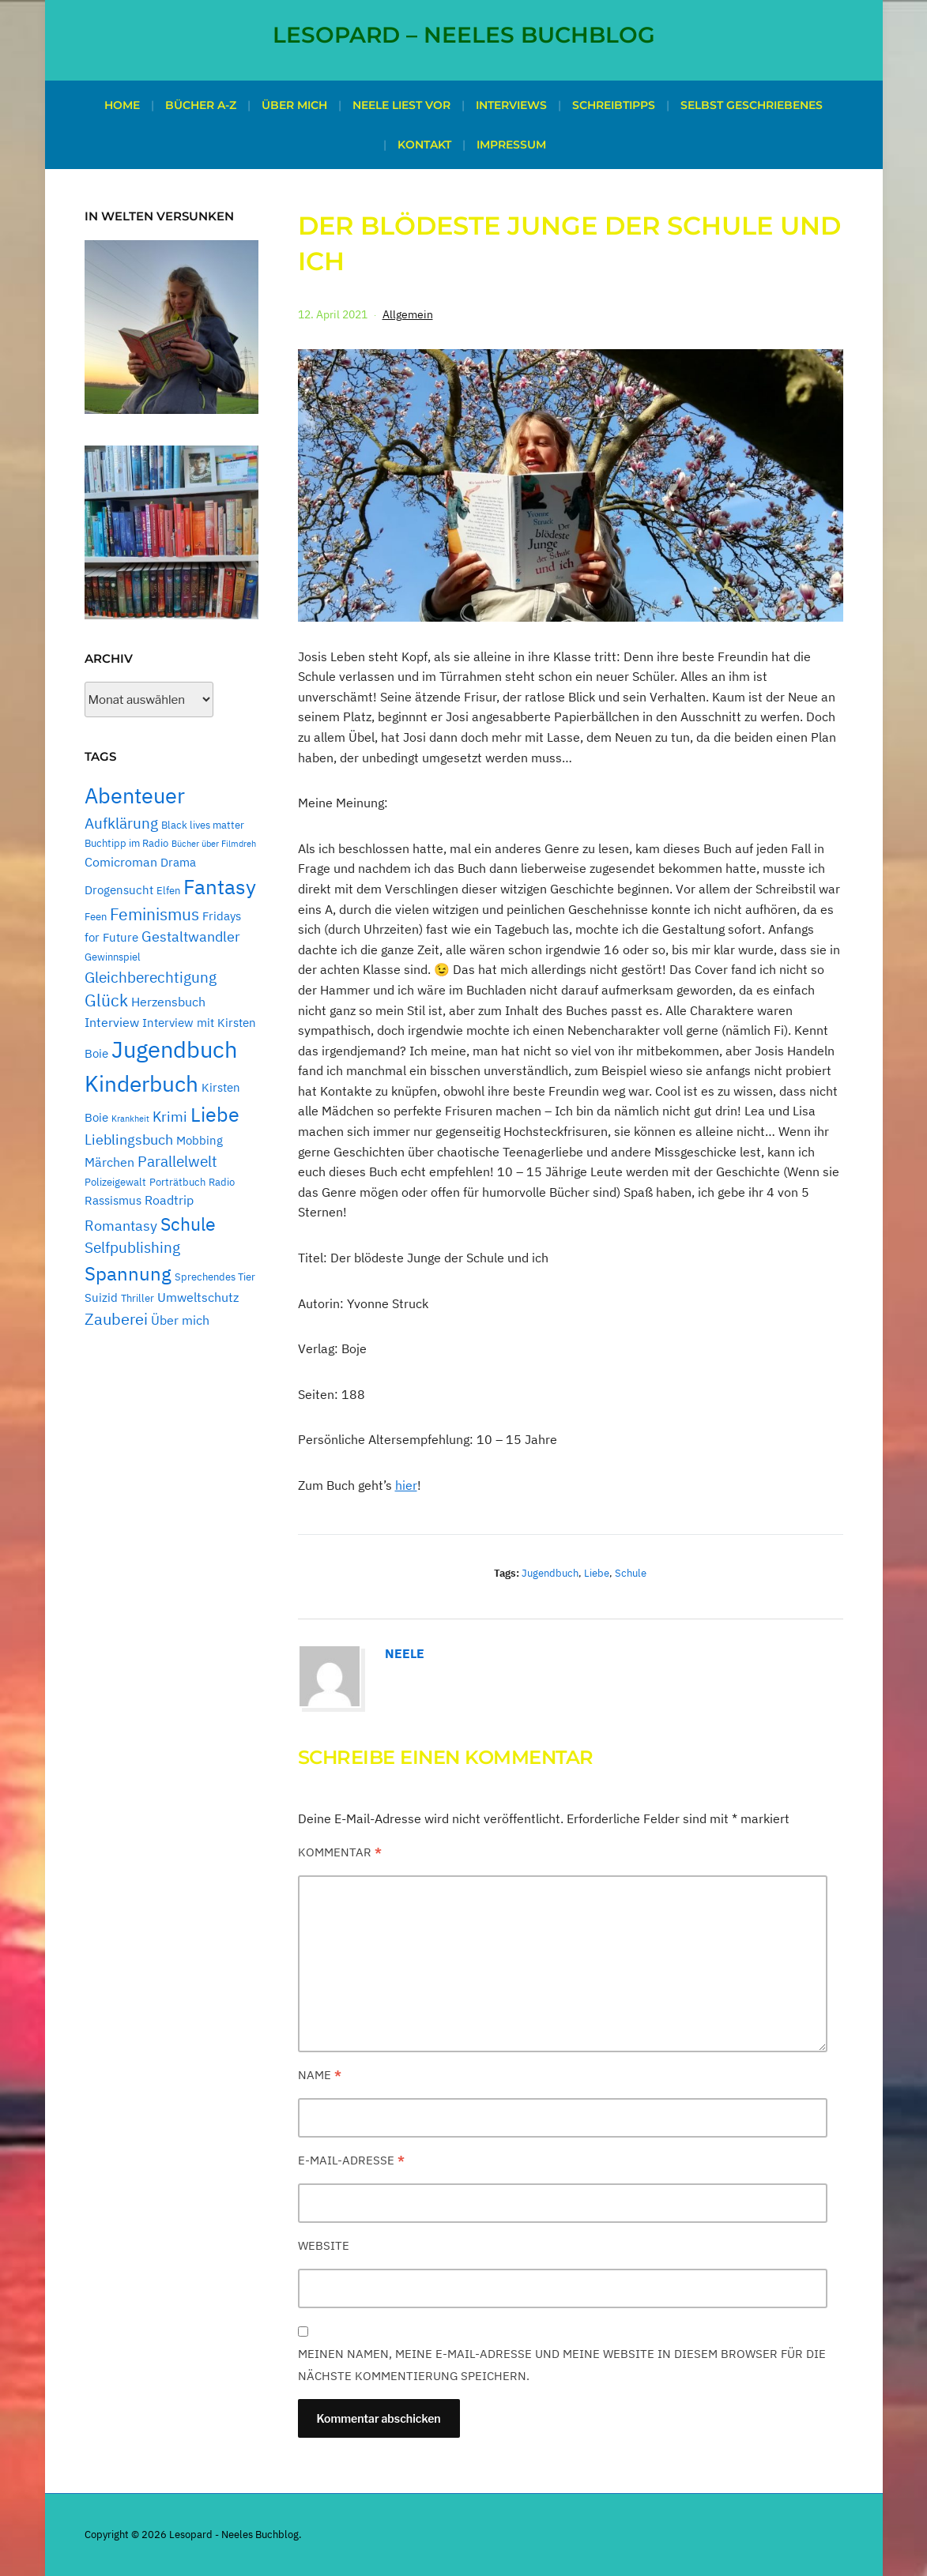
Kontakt (424, 144)
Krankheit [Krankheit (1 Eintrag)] (130, 1118)
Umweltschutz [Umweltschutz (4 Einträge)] (198, 1297)
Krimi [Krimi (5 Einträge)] (170, 1116)
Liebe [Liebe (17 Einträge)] (214, 1114)
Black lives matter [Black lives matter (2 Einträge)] (202, 825)
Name (319, 2074)
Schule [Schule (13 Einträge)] (188, 1223)
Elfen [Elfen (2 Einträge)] (168, 890)
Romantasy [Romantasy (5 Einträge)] (121, 1226)
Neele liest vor (401, 105)
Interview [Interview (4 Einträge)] (112, 1022)
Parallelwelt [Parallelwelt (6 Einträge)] (177, 1161)
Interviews (511, 105)
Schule (630, 1573)
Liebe (596, 1573)
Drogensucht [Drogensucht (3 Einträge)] (119, 889)
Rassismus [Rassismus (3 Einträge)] (113, 1200)
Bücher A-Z (200, 105)
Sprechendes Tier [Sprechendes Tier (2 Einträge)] (215, 1276)
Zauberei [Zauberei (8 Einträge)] (116, 1318)
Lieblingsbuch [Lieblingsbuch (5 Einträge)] (129, 1139)
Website (323, 2245)
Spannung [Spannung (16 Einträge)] (128, 1273)
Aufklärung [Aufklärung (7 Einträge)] (121, 823)
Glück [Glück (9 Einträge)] (106, 1000)
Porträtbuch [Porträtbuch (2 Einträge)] (177, 1182)
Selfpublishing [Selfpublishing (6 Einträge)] (132, 1247)
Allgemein (407, 314)
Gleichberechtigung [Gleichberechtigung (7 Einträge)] (151, 977)
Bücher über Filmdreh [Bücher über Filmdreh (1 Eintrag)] (213, 843)
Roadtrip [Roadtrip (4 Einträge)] (169, 1200)
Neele (404, 1653)
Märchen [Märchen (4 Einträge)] (109, 1162)
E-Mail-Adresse (351, 2160)
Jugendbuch (550, 1573)
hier (406, 1485)
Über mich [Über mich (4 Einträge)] (180, 1320)
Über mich (294, 105)
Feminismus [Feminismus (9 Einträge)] (154, 914)
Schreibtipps (613, 105)
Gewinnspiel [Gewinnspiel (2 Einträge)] (113, 957)
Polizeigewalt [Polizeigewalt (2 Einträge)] (115, 1182)
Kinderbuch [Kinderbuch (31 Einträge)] (141, 1083)
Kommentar (340, 1852)
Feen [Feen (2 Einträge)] (96, 916)
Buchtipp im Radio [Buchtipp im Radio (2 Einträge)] (126, 843)
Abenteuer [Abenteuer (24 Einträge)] (135, 795)
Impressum (511, 144)
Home (122, 105)
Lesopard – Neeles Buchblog (464, 34)
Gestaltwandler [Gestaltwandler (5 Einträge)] (190, 936)
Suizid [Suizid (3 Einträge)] (101, 1297)
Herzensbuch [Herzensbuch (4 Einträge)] (168, 1001)
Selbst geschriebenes (751, 105)
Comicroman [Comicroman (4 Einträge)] (121, 862)
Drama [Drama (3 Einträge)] (178, 862)
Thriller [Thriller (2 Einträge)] (137, 1298)
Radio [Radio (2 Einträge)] (222, 1182)
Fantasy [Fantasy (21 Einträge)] (219, 887)
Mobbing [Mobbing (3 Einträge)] (199, 1140)
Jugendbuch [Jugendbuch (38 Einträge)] (174, 1049)
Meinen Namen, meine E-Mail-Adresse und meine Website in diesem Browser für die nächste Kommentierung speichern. (562, 2364)
